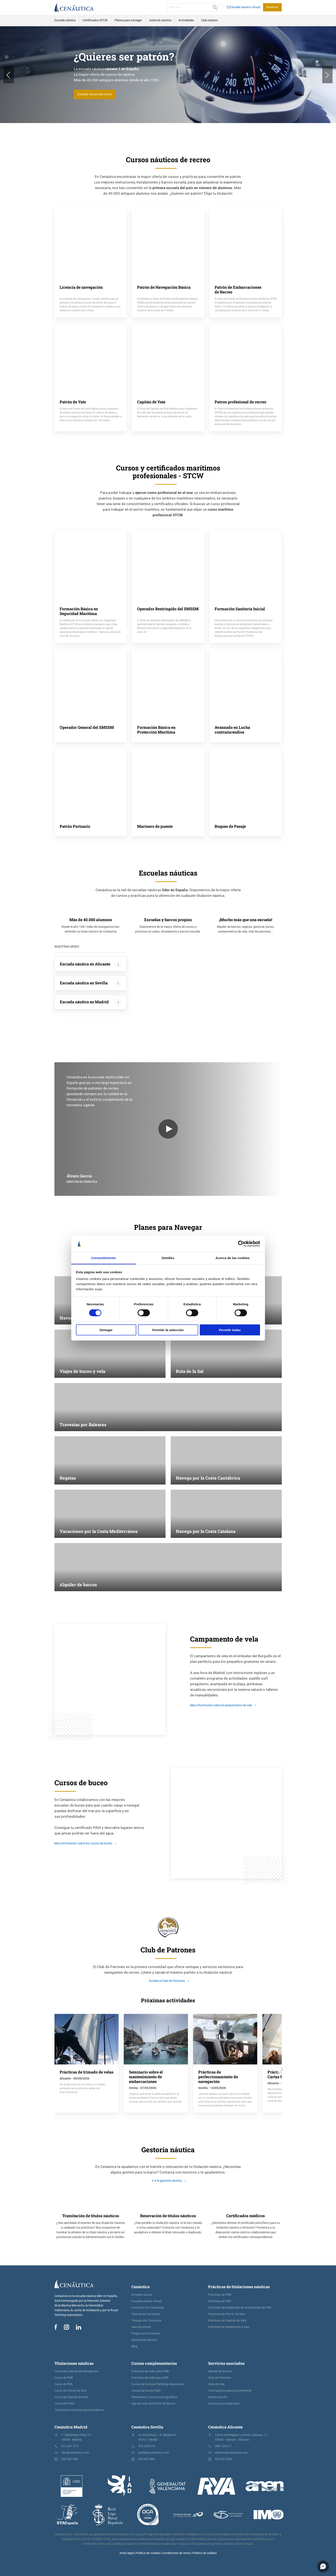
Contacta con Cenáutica (147, 2307)
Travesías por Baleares (83, 1424)
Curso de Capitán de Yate (71, 2397)
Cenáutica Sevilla (147, 2427)
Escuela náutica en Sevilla (84, 982)
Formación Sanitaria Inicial (240, 608)
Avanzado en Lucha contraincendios (232, 729)
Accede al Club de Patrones (167, 1981)
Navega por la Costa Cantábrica (208, 1478)
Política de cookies (148, 2553)
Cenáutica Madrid (70, 2427)
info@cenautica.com (75, 2452)
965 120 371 (223, 2446)
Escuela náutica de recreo (95, 94)
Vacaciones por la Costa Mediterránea (99, 1531)
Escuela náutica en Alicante (85, 964)
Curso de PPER (64, 2403)
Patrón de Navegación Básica (163, 287)
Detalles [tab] (168, 1258)
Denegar (106, 1330)
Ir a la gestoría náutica (167, 2181)
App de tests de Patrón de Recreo (153, 2403)
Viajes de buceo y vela (82, 1371)
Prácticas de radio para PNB (150, 2371)
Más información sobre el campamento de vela (221, 1705)
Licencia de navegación (81, 287)
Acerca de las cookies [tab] (232, 1258)
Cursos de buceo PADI (146, 2391)
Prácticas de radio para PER (150, 2378)
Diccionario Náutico (144, 2340)
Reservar (272, 7)
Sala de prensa (141, 2327)
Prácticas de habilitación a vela (228, 2327)
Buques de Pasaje (230, 826)
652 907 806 (69, 2459)
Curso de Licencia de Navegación (76, 2371)
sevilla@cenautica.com (153, 2452)
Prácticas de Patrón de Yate (226, 2314)
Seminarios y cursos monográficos (154, 2397)
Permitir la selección (168, 1330)
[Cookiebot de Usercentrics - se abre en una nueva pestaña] (241, 1244)
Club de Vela (216, 2384)
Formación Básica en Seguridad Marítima (79, 611)
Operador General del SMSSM (87, 727)
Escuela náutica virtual (243, 7)
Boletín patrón (217, 2397)
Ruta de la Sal (189, 1371)
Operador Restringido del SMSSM (168, 608)
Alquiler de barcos (78, 1584)
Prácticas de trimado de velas (86, 2072)
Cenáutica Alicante (225, 2427)
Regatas (68, 1478)
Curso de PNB (63, 2378)
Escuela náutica (141, 2295)
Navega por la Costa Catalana (205, 1531)
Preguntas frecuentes (145, 2333)
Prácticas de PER (219, 2301)
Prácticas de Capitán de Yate (227, 2320)
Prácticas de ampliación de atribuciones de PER (239, 2307)
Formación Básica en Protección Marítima (156, 729)
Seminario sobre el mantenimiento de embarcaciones (146, 2076)
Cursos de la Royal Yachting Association (157, 2384)
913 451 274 (69, 2446)
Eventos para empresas (224, 2403)
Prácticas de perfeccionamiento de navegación (218, 2076)
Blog (134, 2346)
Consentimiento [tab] (103, 1258)
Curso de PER (63, 2384)
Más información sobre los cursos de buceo (83, 1843)
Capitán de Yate (151, 401)
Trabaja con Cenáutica (146, 2320)
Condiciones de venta (176, 2553)
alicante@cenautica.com (231, 2452)
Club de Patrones (219, 2378)
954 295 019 (146, 2446)
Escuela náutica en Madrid (84, 1001)
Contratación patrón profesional (229, 2391)
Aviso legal (126, 2553)
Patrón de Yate (73, 401)
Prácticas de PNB (219, 2295)
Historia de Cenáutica (145, 2314)
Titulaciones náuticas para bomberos (79, 2410)
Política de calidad (204, 2553)
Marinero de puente (155, 826)
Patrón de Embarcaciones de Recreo (238, 289)
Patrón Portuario (75, 826)
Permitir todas (230, 1330)
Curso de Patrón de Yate (70, 2391)
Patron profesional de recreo (240, 401)
